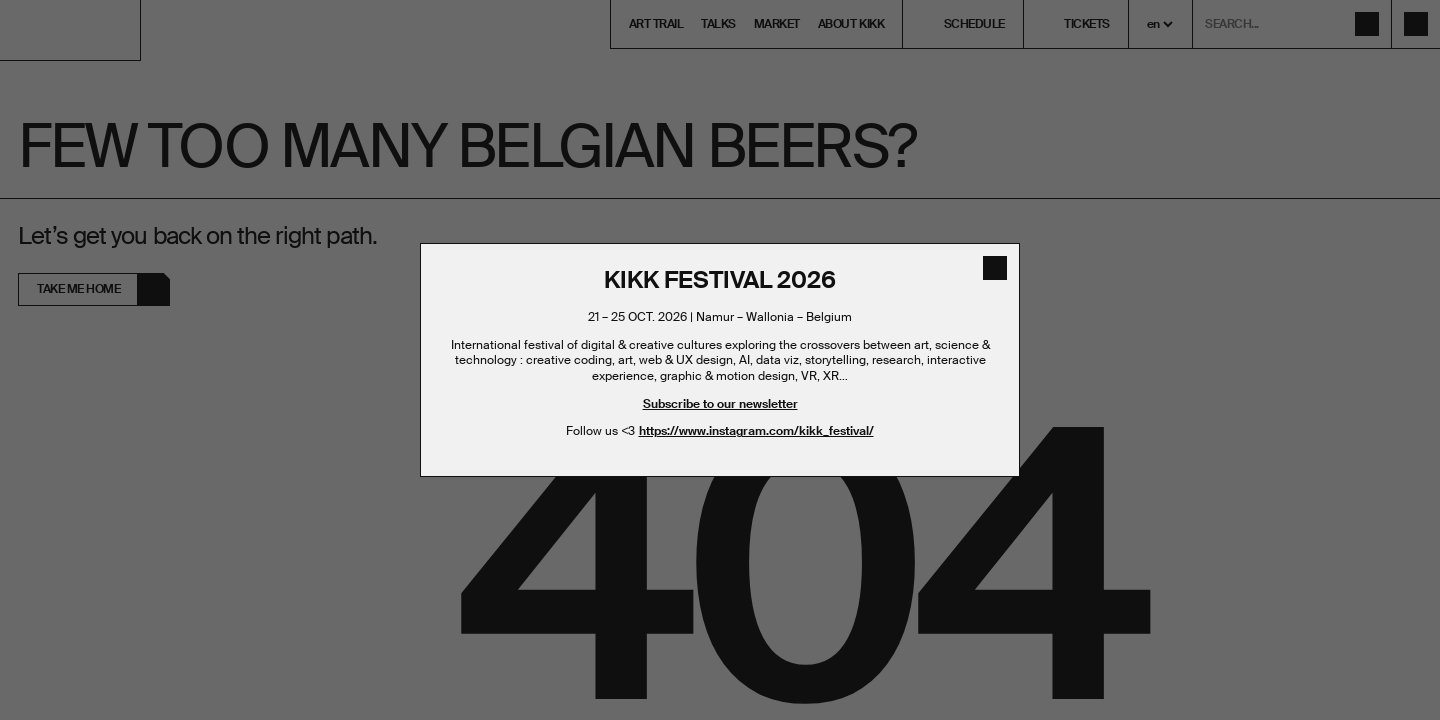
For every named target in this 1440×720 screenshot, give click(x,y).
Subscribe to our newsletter (720, 404)
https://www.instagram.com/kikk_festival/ (756, 431)
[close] (995, 268)
